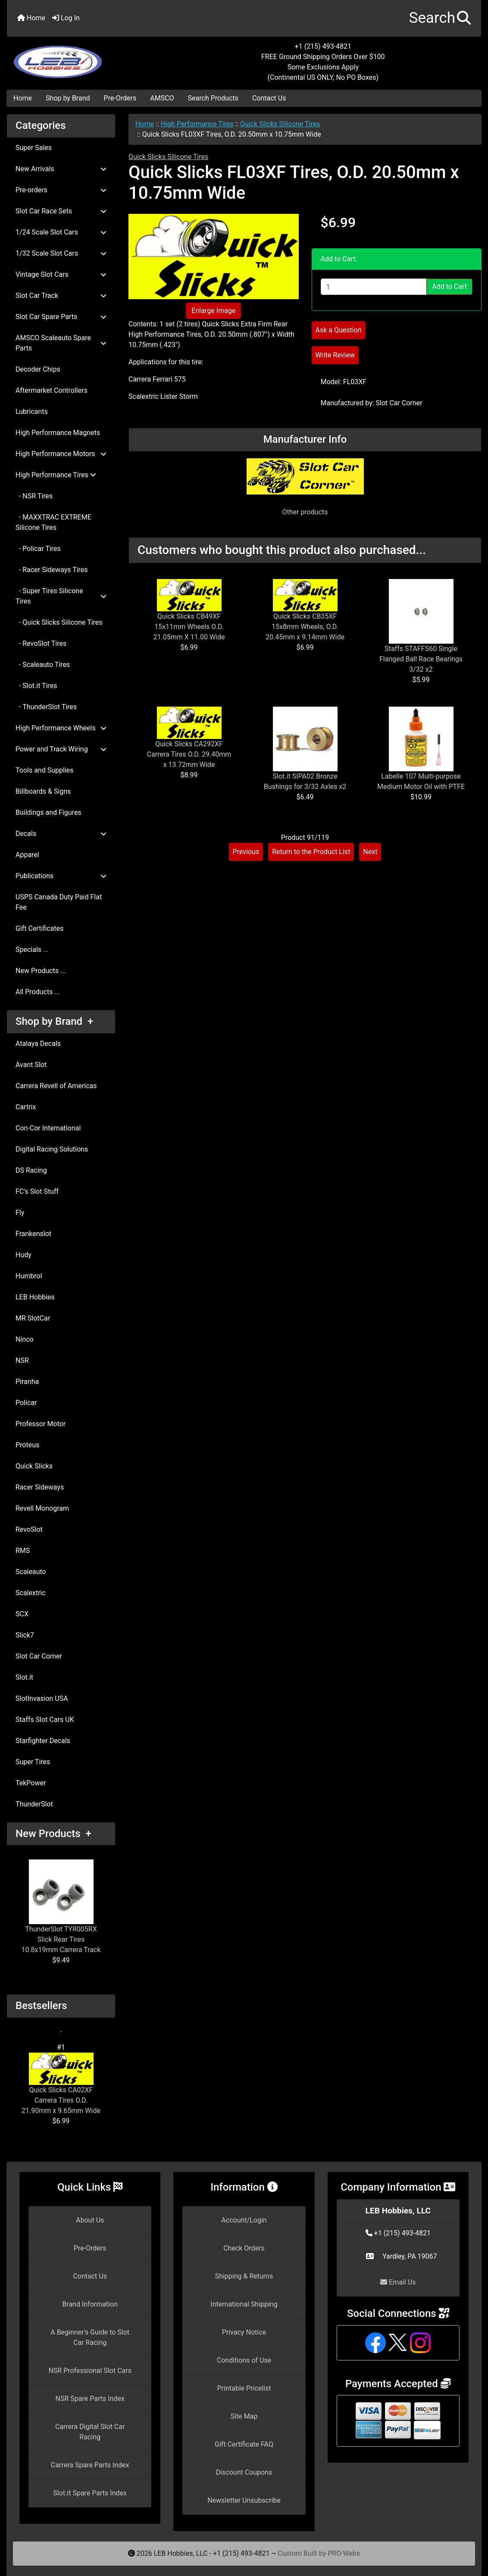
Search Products (213, 98)
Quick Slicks (34, 1466)
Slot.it (24, 1677)
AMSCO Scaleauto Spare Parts (61, 343)
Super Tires (33, 1762)
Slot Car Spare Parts (61, 317)
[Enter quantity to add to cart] (374, 287)
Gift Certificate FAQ (244, 2444)
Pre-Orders (120, 98)
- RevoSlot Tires (41, 643)
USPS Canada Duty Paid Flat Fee (59, 902)
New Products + (53, 1834)
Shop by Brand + (54, 1021)
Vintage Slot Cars (61, 274)
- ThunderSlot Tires (46, 707)
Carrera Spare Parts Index (90, 2465)
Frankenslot (33, 1234)
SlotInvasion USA (42, 1698)
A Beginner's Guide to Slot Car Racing (89, 2337)
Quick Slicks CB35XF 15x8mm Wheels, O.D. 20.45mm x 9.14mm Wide (305, 626)
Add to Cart (449, 286)
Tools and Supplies (44, 770)
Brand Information (90, 2304)
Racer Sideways (40, 1487)
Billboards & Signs (43, 791)
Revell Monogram (42, 1508)
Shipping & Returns (244, 2276)
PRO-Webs (344, 2553)
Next (370, 852)
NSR (22, 1360)
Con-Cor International (48, 1128)
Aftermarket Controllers (52, 390)
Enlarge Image (213, 311)
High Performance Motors (61, 454)
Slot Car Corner (39, 1656)
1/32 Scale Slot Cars (61, 253)
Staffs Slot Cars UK (45, 1719)
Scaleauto (31, 1572)
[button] (440, 18)
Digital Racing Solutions (52, 1149)
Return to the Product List (311, 852)
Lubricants (32, 411)
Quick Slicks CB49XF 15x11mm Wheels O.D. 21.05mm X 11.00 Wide (189, 626)
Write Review (335, 355)
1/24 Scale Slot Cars (61, 232)
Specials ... (32, 949)
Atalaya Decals (38, 1043)
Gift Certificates (39, 928)
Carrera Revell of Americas (56, 1086)
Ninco (25, 1339)
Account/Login (243, 2220)
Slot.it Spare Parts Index (90, 2493)
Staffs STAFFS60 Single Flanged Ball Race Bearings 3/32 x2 (421, 659)
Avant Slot (31, 1065)
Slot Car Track (61, 295)
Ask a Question (339, 330)
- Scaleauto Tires (43, 664)
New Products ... (41, 971)
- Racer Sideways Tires (52, 570)
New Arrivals (61, 169)
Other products (305, 512)
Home (31, 18)
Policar (26, 1403)
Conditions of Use (244, 2360)
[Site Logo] (86, 56)
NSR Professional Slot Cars (89, 2370)
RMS (23, 1550)
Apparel (27, 855)
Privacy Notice (244, 2332)
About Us (90, 2220)
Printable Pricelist (244, 2388)
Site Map (244, 2416)
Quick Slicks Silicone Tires (280, 124)
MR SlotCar (33, 1318)
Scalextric (31, 1593)
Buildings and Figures (48, 812)
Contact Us (269, 98)
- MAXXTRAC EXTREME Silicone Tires (53, 522)
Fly (20, 1212)
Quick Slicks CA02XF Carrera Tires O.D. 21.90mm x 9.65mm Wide (61, 2084)
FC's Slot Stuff (37, 1191)
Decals (61, 833)
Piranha (27, 1381)
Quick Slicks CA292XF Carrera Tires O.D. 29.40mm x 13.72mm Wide (189, 754)
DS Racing (31, 1170)
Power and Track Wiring (61, 749)
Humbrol (29, 1276)
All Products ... (38, 992)
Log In (66, 18)
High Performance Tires (197, 124)
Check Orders (244, 2248)
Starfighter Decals (43, 1741)
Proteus (27, 1445)
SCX (22, 1614)
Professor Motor (41, 1424)
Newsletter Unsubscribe (244, 2500)
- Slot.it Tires (36, 686)
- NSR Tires (34, 496)
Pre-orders (61, 190)
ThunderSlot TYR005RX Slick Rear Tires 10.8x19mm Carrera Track (60, 1906)
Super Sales (34, 148)
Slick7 (25, 1635)
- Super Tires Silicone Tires (61, 596)
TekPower (31, 1783)
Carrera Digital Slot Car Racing (90, 2432)
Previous (246, 852)
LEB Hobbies (35, 1297)
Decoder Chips (38, 369)
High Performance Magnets (58, 433)
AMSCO (162, 98)
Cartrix (26, 1107)
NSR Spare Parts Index (90, 2398)
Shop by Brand (68, 98)
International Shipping (243, 2304)
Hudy (23, 1255)
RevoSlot (29, 1529)
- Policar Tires (38, 549)
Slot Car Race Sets (61, 211)
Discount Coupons (244, 2472)
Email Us (398, 2282)
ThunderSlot (34, 1804)
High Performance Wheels (61, 728)
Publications (61, 876)
